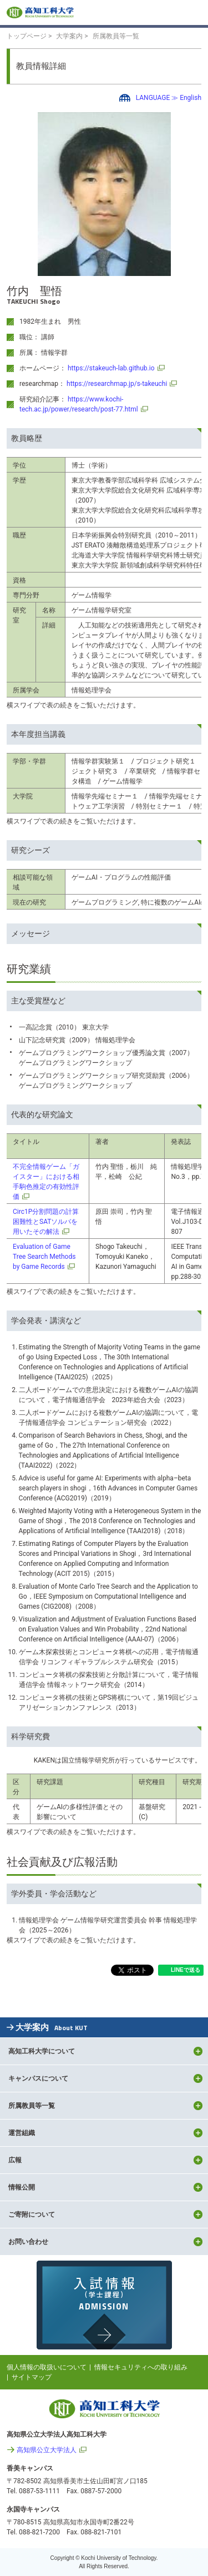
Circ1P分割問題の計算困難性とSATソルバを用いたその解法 (46, 1222)
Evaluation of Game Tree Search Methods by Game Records (44, 1257)
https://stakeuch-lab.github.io (111, 368)
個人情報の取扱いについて (47, 2367)
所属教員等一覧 (116, 36)
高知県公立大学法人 (47, 2450)
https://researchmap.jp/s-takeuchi (117, 384)
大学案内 (69, 36)
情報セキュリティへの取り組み (140, 2367)
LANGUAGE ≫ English (168, 98)
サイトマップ (32, 2377)
